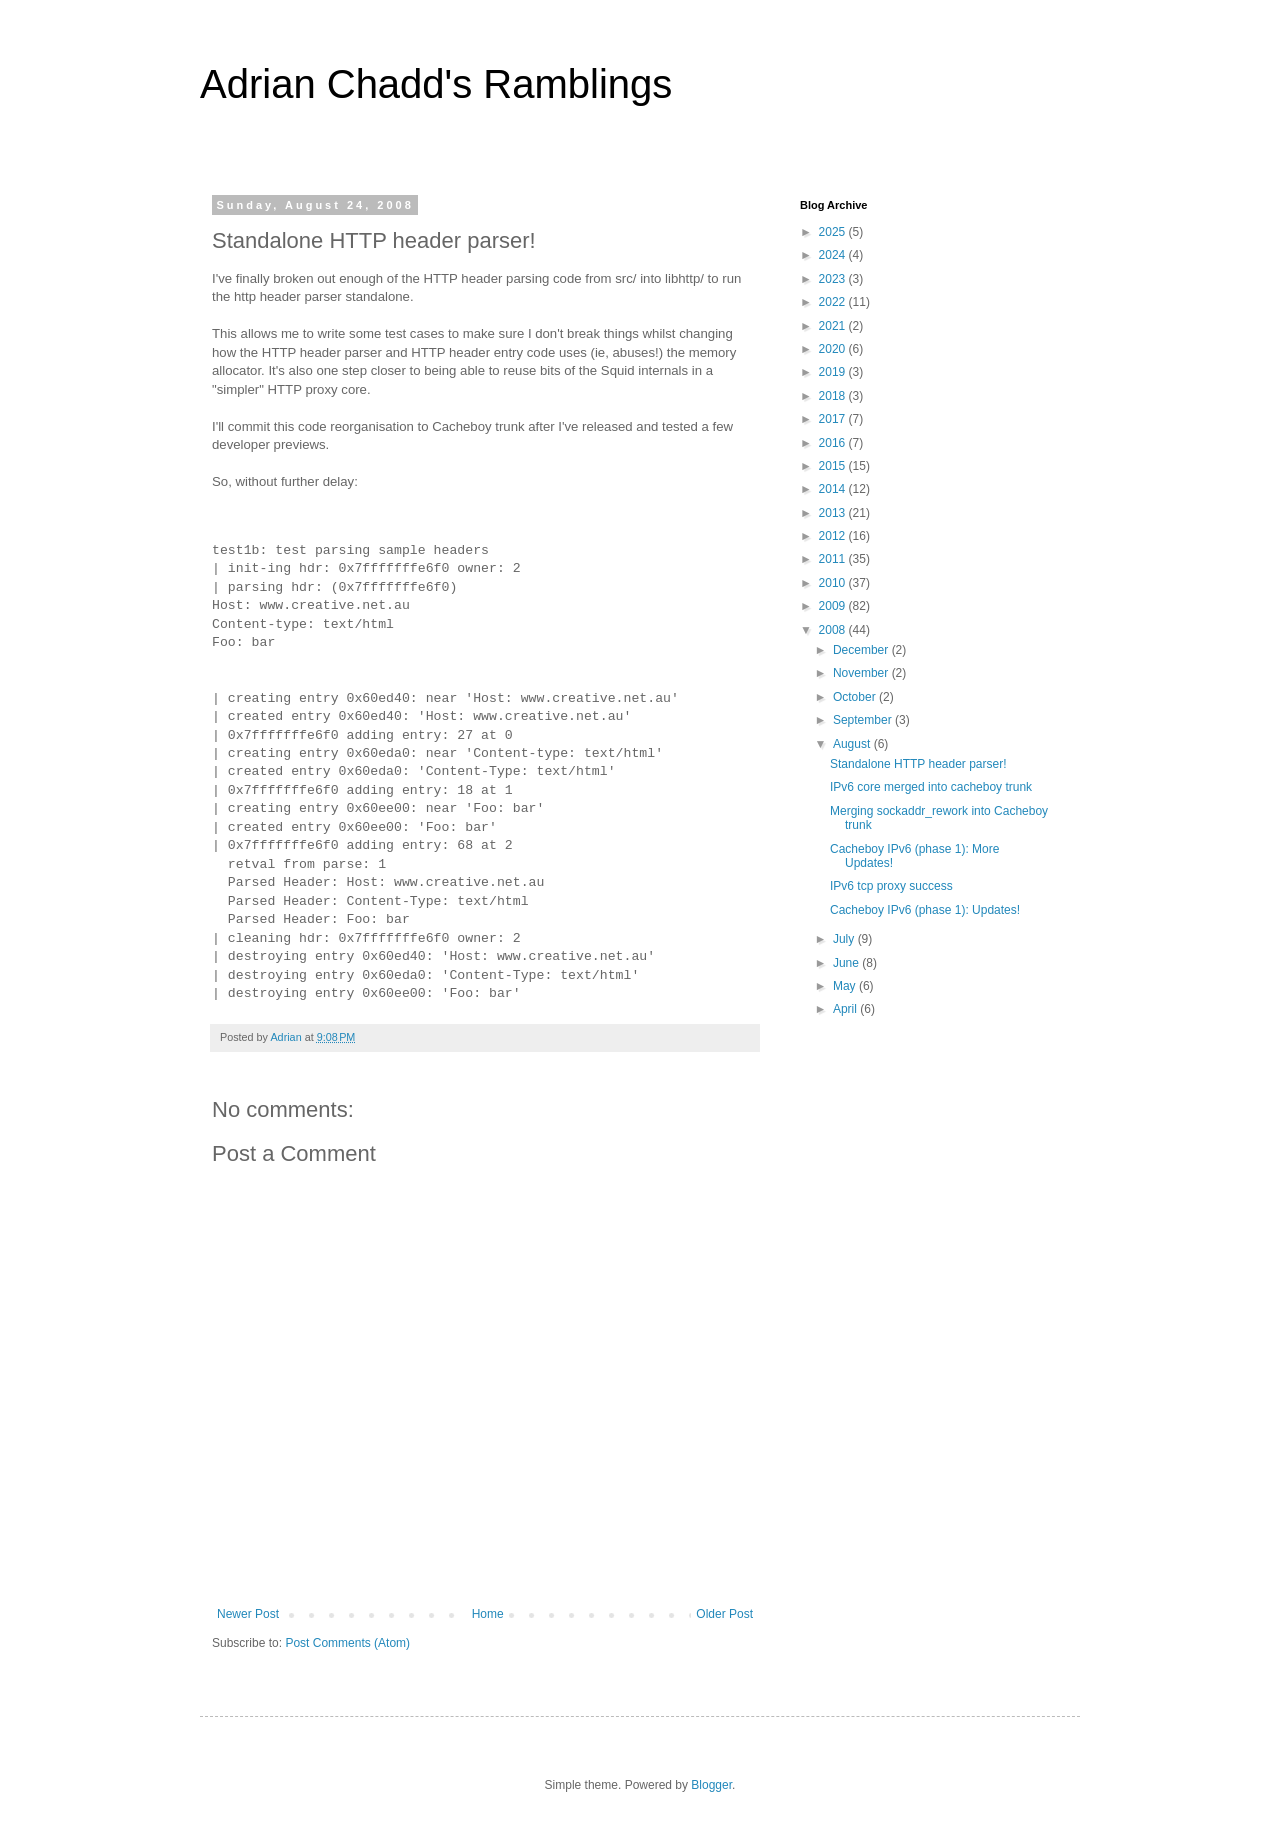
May (846, 986)
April (846, 1009)
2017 (834, 419)
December (862, 650)
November (862, 673)
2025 (834, 232)
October (856, 697)
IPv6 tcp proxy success (891, 886)
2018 (834, 396)
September (864, 720)
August (853, 744)
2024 (834, 255)
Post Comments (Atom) (347, 1643)
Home (488, 1614)
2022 (834, 302)
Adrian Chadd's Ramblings (436, 84)
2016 (834, 443)
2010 (834, 583)
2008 (834, 630)
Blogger (711, 1785)
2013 (834, 513)
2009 (834, 606)
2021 (834, 326)
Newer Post (248, 1614)
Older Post (724, 1614)
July (845, 939)
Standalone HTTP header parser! (918, 764)
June (847, 963)
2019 (834, 372)
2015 (834, 466)
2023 (834, 279)
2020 (834, 349)
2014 (834, 489)
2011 (834, 559)
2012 (834, 536)
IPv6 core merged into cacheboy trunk (931, 787)
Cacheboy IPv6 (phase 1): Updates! (925, 910)
